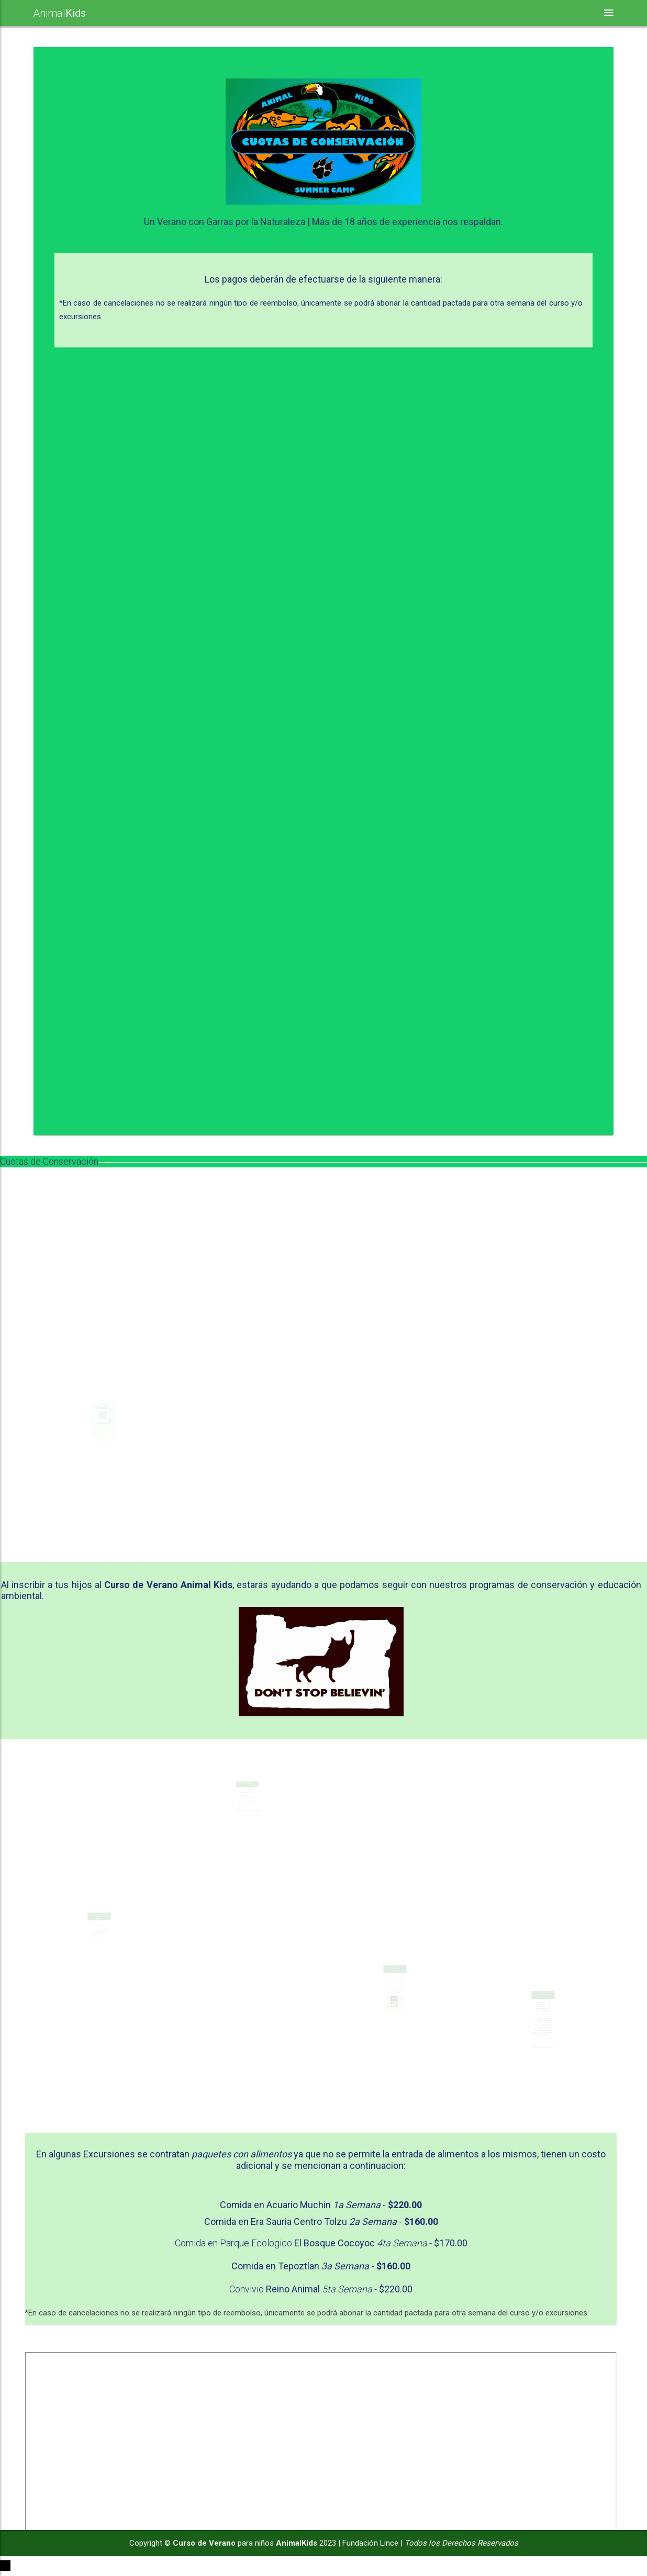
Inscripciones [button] (551, 13)
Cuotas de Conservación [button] (447, 13)
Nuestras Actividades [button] (220, 13)
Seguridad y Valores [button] (331, 13)
